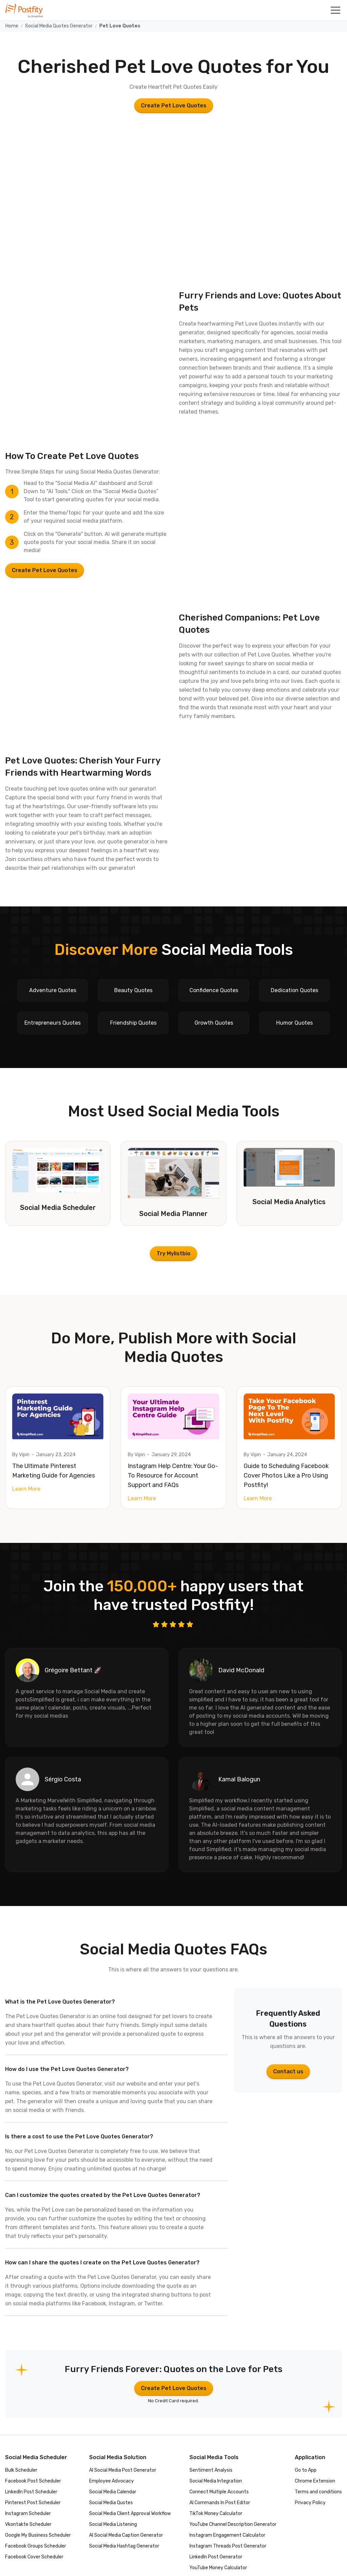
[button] (335, 10)
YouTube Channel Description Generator (233, 2524)
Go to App (306, 2470)
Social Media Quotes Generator (59, 26)
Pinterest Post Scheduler (33, 2503)
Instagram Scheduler (28, 2513)
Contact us (288, 2071)
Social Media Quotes (111, 2503)
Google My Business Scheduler (38, 2535)
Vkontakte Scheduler (28, 2524)
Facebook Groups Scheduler (35, 2546)
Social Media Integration (215, 2481)
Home (11, 26)
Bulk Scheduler (21, 2470)
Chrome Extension (315, 2481)
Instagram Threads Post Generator (227, 2546)
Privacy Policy (310, 2503)
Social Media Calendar (112, 2492)
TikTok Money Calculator (215, 2513)
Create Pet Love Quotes (173, 105)
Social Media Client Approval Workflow (130, 2513)
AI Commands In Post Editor (219, 2503)
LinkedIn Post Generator (215, 2557)
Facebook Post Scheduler (33, 2481)
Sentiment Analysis (210, 2470)
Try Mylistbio (173, 1253)
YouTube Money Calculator (218, 2568)
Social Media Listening (113, 2524)
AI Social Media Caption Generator (126, 2535)
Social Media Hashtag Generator (124, 2546)
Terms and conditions (318, 2492)
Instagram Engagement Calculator (227, 2535)
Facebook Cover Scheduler (34, 2557)
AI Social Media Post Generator (122, 2470)
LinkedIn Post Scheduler (31, 2492)
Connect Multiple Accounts (219, 2492)
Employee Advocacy (111, 2481)
